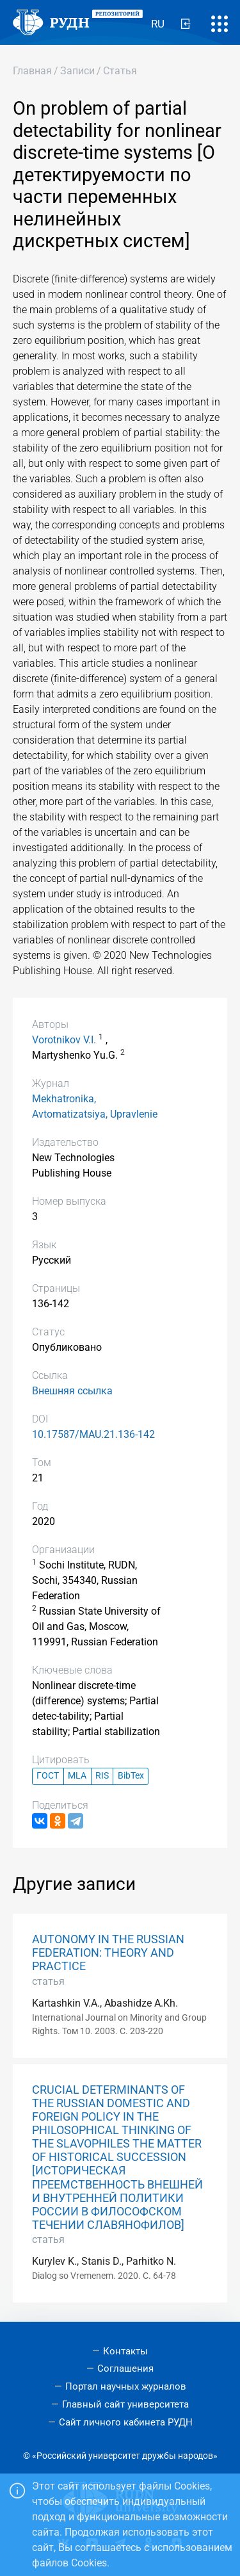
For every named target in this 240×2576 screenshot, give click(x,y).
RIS (102, 1775)
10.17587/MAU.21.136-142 (93, 1434)
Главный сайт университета (125, 2404)
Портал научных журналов (125, 2386)
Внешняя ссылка (72, 1391)
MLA (77, 1775)
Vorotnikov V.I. (64, 1040)
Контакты (125, 2351)
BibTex (131, 1775)
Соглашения (125, 2368)
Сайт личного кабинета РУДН (126, 2422)
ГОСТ (47, 1775)
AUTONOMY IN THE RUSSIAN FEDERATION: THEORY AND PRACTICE (108, 1953)
